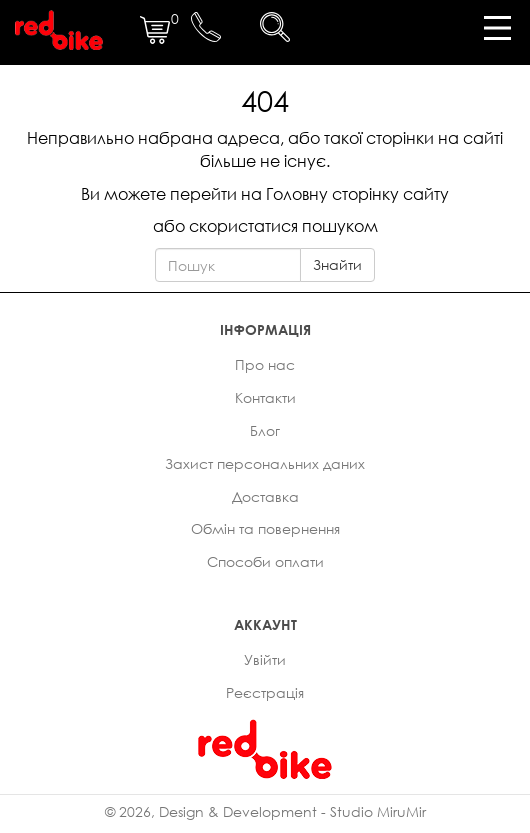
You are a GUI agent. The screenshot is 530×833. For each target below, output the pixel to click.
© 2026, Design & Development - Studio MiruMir (265, 811)
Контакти (265, 397)
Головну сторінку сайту (357, 194)
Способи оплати (265, 561)
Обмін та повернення (265, 528)
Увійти (265, 659)
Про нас (265, 364)
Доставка (265, 496)
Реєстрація (265, 692)
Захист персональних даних (265, 463)
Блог (265, 430)
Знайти (337, 264)
